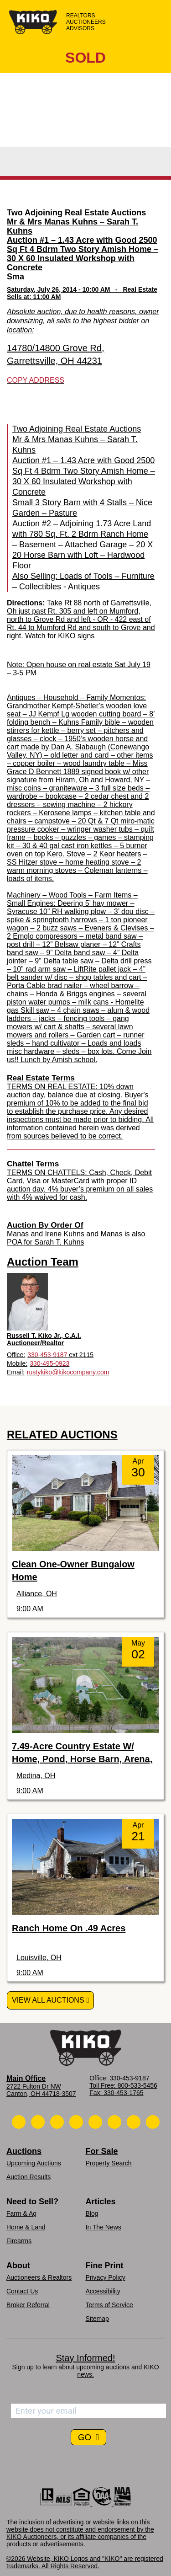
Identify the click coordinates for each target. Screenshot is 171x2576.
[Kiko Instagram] (153, 2122)
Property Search (109, 2163)
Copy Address (35, 380)
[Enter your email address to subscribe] (88, 2411)
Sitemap (97, 2318)
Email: (16, 1372)
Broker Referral (28, 2305)
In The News (103, 2227)
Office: (16, 1354)
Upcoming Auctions (33, 2163)
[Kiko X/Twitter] (114, 2122)
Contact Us (22, 2291)
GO (85, 2437)
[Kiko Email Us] (38, 2122)
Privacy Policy (105, 2277)
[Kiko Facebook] (76, 2122)
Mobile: (17, 1363)
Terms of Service (109, 2305)
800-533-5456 (137, 2085)
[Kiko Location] (57, 2122)
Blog (92, 2213)
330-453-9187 (47, 1354)
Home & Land (26, 2227)
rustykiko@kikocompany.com (68, 1372)
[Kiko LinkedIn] (95, 2122)
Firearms (18, 2241)
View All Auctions (48, 2000)
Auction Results (28, 2177)
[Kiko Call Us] (19, 2122)
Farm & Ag (21, 2213)
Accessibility (103, 2291)
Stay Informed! (85, 2358)
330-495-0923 (49, 1363)
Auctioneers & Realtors (39, 2277)
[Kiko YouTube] (133, 2122)
